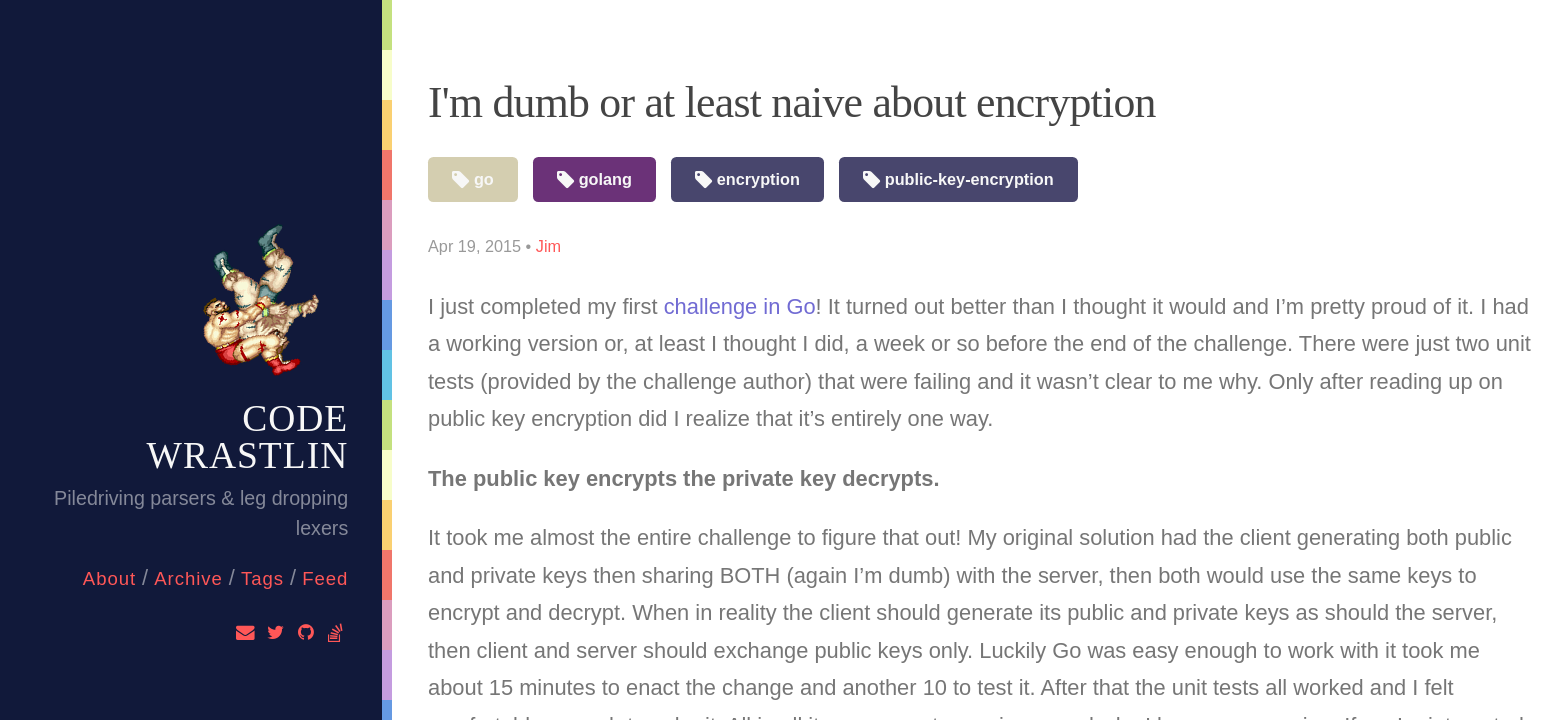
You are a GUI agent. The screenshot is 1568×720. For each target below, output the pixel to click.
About (109, 578)
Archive (188, 578)
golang (594, 180)
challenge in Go (740, 306)
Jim (548, 246)
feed (325, 578)
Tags (262, 578)
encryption (747, 180)
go (472, 180)
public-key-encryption (958, 180)
